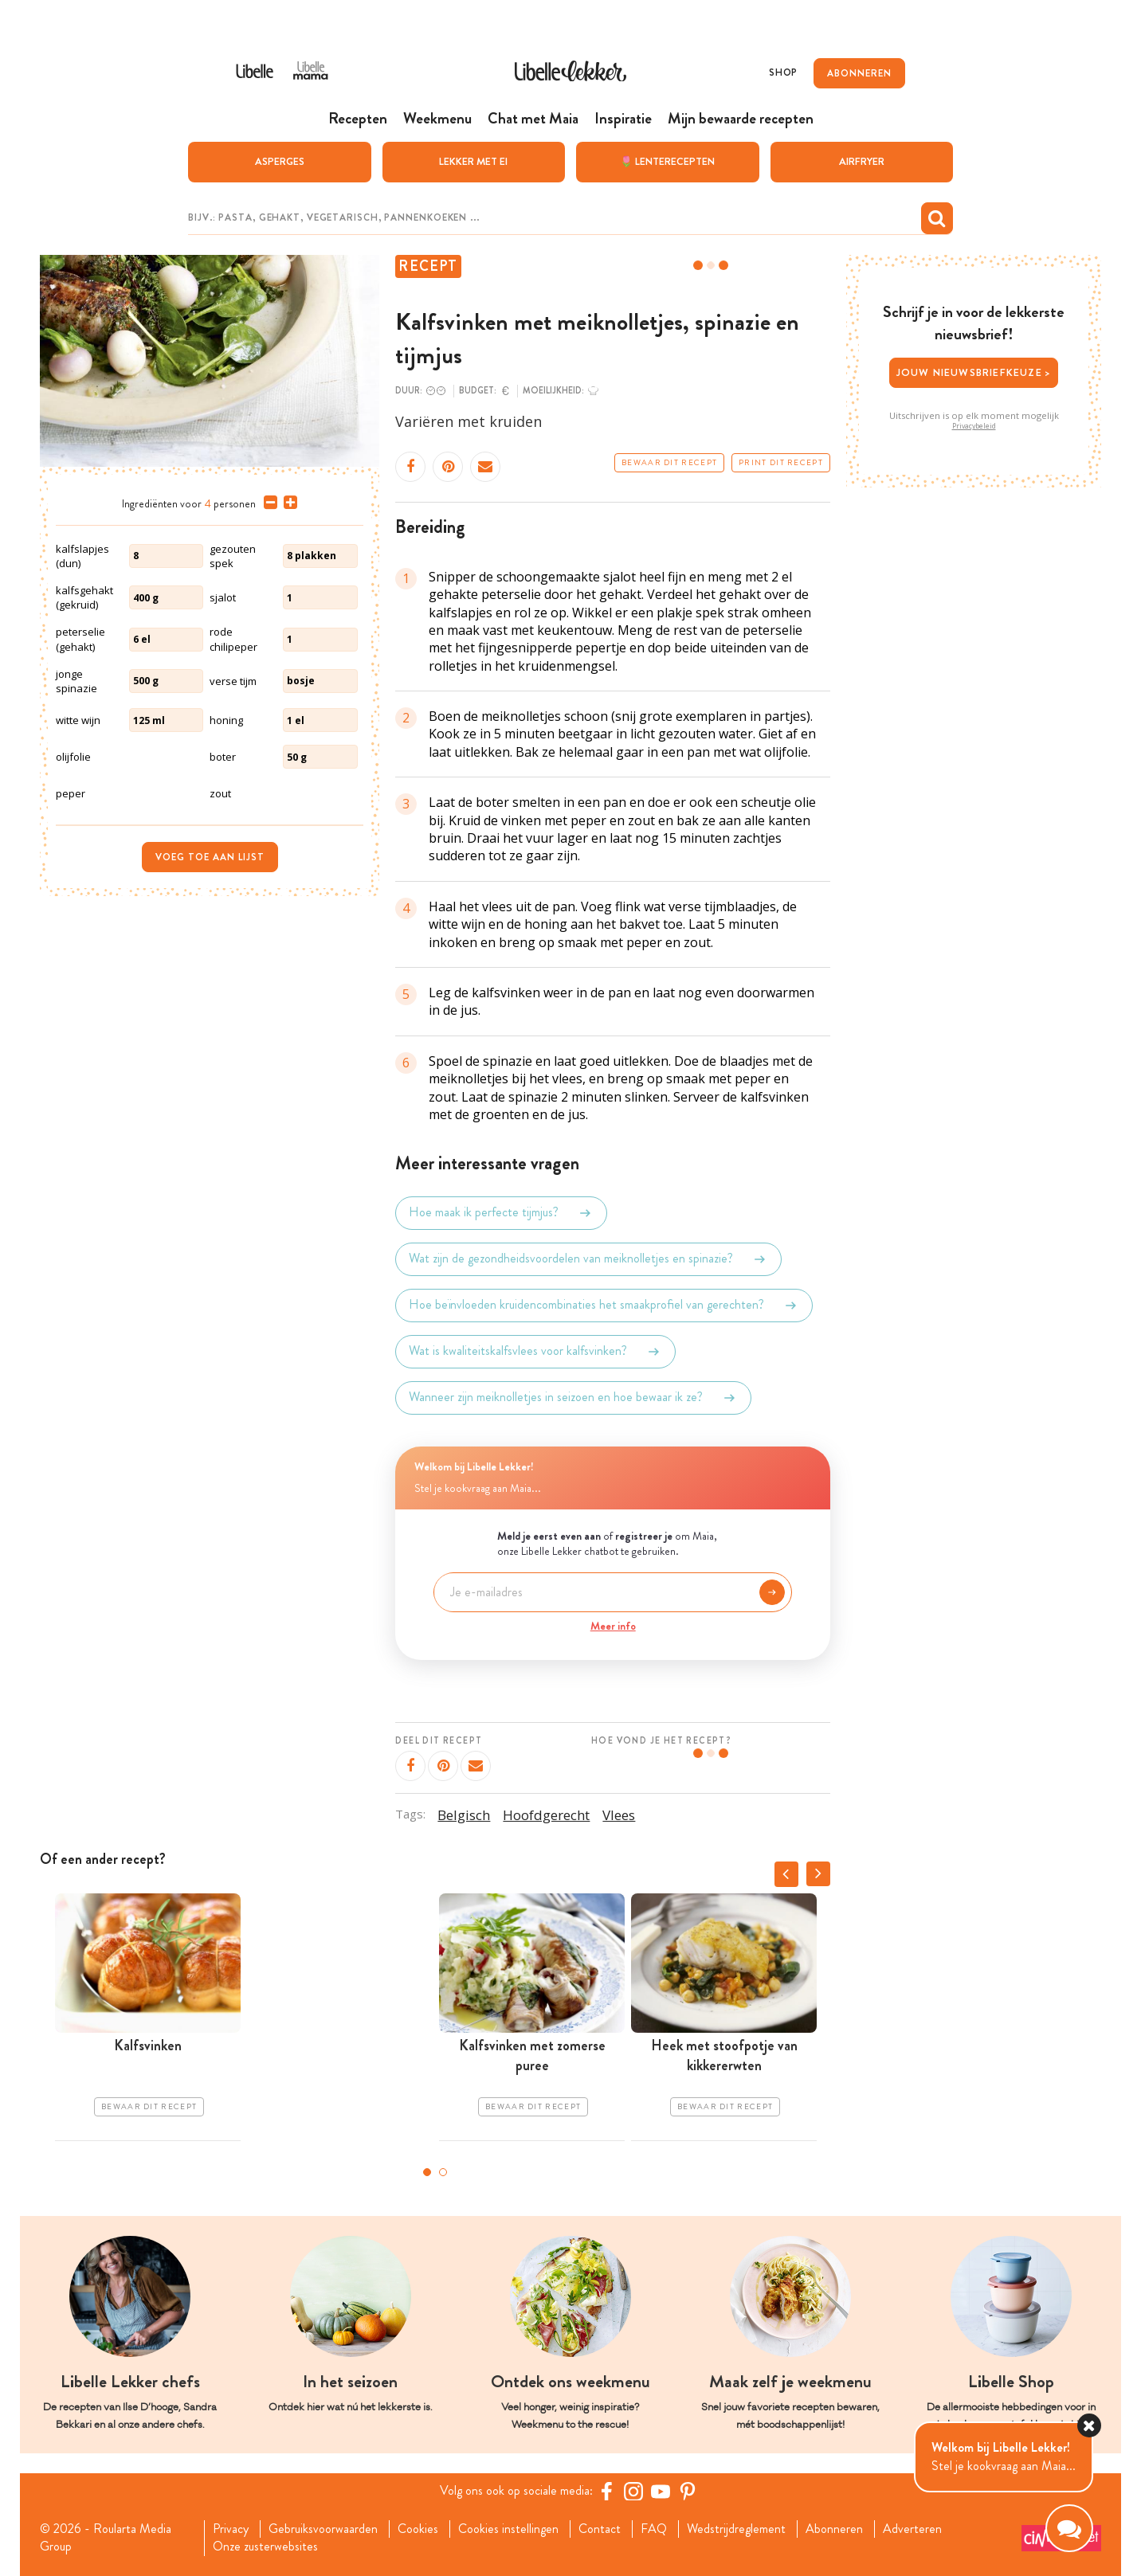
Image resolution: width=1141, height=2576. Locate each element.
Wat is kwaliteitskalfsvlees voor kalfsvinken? (535, 1351)
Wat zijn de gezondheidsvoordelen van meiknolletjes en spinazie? (588, 1259)
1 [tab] (427, 2172)
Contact (599, 2529)
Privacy (231, 2529)
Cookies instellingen (508, 2529)
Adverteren (912, 2529)
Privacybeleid (974, 426)
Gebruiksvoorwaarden (323, 2529)
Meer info (613, 1626)
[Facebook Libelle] (606, 2490)
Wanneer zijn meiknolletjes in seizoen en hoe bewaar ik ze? (573, 1397)
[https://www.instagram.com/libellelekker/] (633, 2490)
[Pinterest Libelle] (687, 2490)
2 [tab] (443, 2172)
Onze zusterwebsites (265, 2546)
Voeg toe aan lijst (210, 857)
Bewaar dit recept (669, 462)
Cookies (418, 2529)
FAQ (654, 2529)
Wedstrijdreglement (736, 2529)
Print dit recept (781, 462)
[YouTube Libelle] (660, 2490)
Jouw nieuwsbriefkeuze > (974, 372)
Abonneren (834, 2529)
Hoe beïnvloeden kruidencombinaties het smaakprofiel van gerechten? (603, 1305)
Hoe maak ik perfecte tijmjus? (501, 1213)
